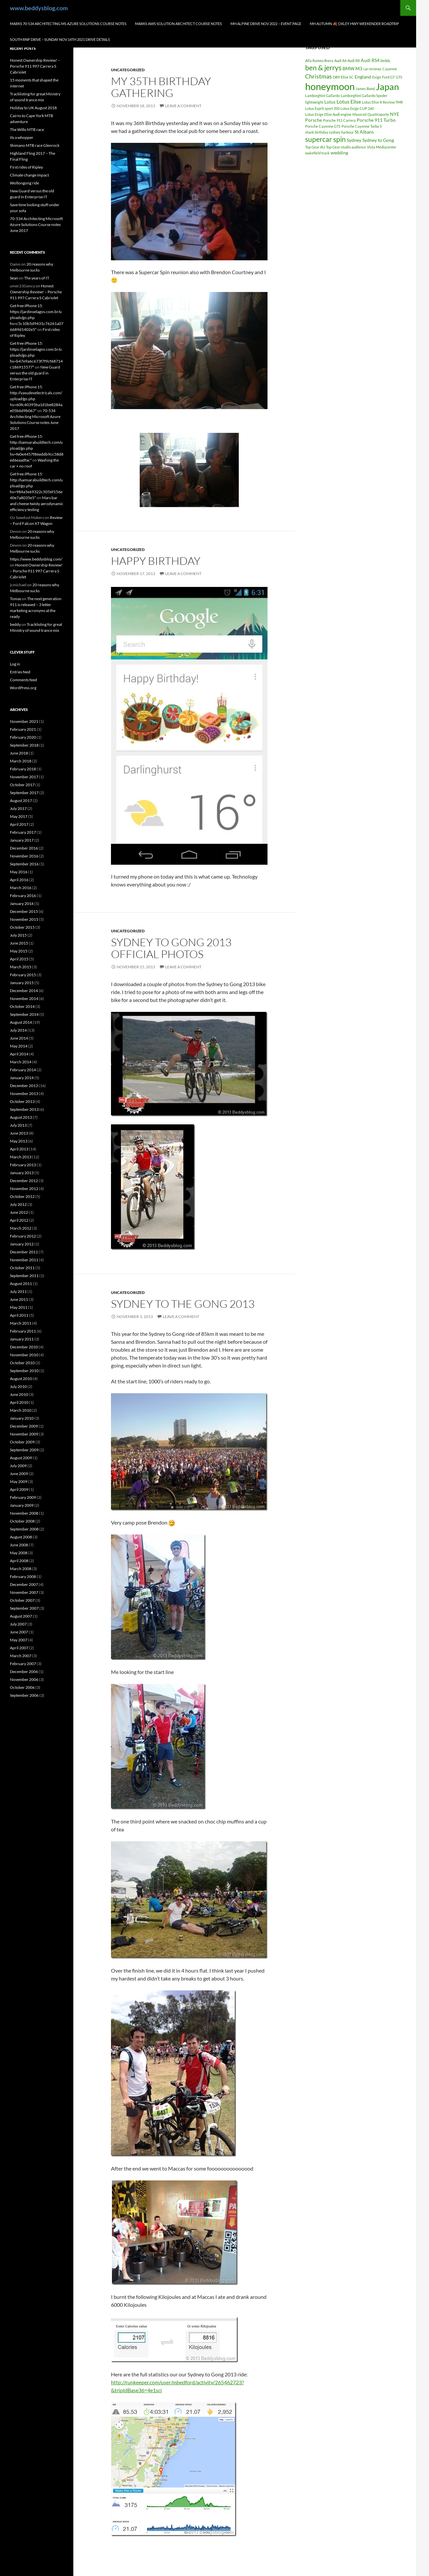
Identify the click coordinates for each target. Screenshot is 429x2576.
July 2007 (18, 1624)
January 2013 (22, 1172)
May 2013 (18, 1141)
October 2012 (22, 1196)
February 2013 (23, 1164)
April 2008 (19, 1560)
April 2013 (19, 1148)
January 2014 (22, 1077)
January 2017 (22, 840)
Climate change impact (29, 175)
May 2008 (18, 1552)
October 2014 (22, 1006)
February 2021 (23, 729)
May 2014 (18, 1046)
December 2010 (24, 1346)
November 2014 (24, 998)
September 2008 (24, 1529)
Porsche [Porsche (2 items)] (313, 120)
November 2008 (24, 1513)
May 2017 (18, 816)
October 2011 (22, 1267)
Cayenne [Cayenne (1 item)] (389, 69)
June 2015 (19, 943)
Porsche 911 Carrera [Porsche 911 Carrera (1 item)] (339, 120)
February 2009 (23, 1497)
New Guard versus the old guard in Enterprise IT (35, 373)
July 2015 (18, 935)
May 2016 (18, 871)
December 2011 (24, 1251)
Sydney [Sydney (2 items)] (354, 140)
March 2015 (20, 966)
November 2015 (24, 919)
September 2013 (24, 1109)
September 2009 (24, 1449)
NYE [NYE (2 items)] (394, 114)
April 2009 (19, 1489)
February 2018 (23, 768)
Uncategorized (128, 69)
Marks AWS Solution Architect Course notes (178, 23)
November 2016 (24, 855)
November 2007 (24, 1592)
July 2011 (18, 1291)
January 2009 (22, 1505)
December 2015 (24, 911)
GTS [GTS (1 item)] (399, 77)
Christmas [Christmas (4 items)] (318, 76)
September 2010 (24, 1370)
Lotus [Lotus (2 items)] (330, 102)
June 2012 (19, 1212)
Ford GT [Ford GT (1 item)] (388, 77)
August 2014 (21, 1022)
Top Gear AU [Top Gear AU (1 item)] (315, 147)
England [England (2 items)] (363, 77)
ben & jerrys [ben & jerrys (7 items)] (323, 67)
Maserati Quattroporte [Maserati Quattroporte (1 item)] (370, 114)
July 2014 (18, 1030)
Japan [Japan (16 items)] (387, 86)
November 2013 (24, 1093)
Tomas (15, 598)
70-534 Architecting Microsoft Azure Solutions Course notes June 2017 (36, 224)
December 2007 (24, 1584)
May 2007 (18, 1639)
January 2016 (22, 903)
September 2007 (24, 1608)
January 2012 (22, 1243)
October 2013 (22, 1101)
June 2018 (19, 753)
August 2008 (21, 1536)
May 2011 (18, 1307)
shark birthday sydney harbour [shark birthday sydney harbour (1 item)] (329, 132)
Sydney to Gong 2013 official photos (171, 948)
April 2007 (19, 1647)
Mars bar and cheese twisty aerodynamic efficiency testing (36, 503)
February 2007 (23, 1663)
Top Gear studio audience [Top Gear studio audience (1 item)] (346, 147)
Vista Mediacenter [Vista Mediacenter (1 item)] (381, 147)
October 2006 (22, 1687)
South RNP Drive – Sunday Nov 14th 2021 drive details (60, 39)
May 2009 (18, 1481)
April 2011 (19, 1315)
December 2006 (24, 1671)
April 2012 (19, 1220)
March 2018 (20, 760)
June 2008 (19, 1544)
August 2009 (21, 1457)
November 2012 (24, 1188)
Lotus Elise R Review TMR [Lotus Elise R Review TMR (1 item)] (382, 102)
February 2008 (23, 1576)
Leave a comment (183, 105)
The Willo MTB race (27, 129)
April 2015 (19, 958)
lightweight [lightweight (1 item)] (314, 102)
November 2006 (24, 1679)
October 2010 (22, 1362)
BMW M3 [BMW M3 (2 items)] (352, 68)
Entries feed (20, 671)
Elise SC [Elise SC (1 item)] (347, 77)
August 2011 (21, 1283)
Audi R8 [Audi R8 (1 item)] (353, 60)
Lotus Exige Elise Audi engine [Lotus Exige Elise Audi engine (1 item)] (328, 114)
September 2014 (24, 1014)
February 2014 (23, 1069)
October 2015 (22, 927)
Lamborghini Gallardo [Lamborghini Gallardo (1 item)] (322, 95)
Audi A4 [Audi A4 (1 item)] (340, 60)
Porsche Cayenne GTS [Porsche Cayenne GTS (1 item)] (322, 126)
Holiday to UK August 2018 (33, 107)
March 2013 (20, 1156)
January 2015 (22, 982)
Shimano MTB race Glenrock (34, 145)
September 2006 (24, 1695)
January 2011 (22, 1338)
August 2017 (21, 800)
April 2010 (19, 1402)
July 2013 (18, 1125)
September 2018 (24, 745)
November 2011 (24, 1259)
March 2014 (20, 1061)
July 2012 (18, 1204)
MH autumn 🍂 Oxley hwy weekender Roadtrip (354, 23)
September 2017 (24, 792)
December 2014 (24, 990)
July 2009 (18, 1465)
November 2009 (24, 1434)
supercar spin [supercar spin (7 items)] (325, 139)
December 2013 (24, 1085)
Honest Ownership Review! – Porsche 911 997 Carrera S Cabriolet (35, 66)
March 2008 (20, 1568)
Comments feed (23, 679)
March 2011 (20, 1323)
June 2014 (19, 1038)
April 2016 (19, 879)
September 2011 (24, 1275)
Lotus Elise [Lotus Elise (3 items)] (349, 101)
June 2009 (19, 1473)
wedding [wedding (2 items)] (339, 152)
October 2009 (22, 1441)
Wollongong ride (24, 182)
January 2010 (22, 1418)
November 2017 (24, 776)
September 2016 (24, 863)
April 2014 (19, 1053)
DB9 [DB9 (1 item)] (336, 77)
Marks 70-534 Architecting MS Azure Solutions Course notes (68, 23)
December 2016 (24, 848)
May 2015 (18, 951)
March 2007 (20, 1655)
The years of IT (36, 277)
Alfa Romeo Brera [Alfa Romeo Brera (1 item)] (319, 60)
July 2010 (18, 1386)
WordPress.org (23, 687)
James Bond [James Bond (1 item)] (365, 88)
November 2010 (24, 1354)
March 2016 (20, 887)
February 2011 (23, 1331)
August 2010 (21, 1378)
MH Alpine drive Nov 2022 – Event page (266, 23)
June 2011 (19, 1299)
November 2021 (24, 721)
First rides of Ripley (26, 167)
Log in (15, 663)
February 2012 (23, 1236)
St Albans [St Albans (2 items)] (364, 132)
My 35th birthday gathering (161, 87)
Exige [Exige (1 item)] (376, 77)
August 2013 (21, 1117)
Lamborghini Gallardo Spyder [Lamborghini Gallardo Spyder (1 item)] (364, 95)
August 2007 (21, 1616)
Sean (14, 277)
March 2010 (20, 1410)
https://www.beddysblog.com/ (36, 559)
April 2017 (19, 824)
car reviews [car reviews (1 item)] (372, 69)
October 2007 (22, 1600)
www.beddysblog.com (39, 8)
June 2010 (19, 1394)
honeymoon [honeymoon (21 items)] (330, 86)
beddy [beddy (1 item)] (385, 60)
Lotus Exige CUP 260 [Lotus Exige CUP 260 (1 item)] (357, 108)
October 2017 (22, 784)
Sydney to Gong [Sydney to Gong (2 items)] (378, 140)
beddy (15, 624)
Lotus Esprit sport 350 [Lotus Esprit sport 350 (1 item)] (322, 108)
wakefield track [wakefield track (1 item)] (317, 153)
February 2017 (23, 832)
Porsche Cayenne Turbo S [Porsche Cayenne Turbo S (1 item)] (361, 126)
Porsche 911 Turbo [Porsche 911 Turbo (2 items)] (376, 120)
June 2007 (19, 1631)
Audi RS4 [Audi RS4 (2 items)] (370, 60)
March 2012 (20, 1228)
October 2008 (22, 1521)
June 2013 (19, 1133)
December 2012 (24, 1180)
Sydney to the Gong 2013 (183, 1303)
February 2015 (23, 974)
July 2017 (18, 808)
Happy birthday (155, 560)
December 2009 (24, 1426)
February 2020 (23, 737)
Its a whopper (21, 137)
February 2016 (23, 895)
